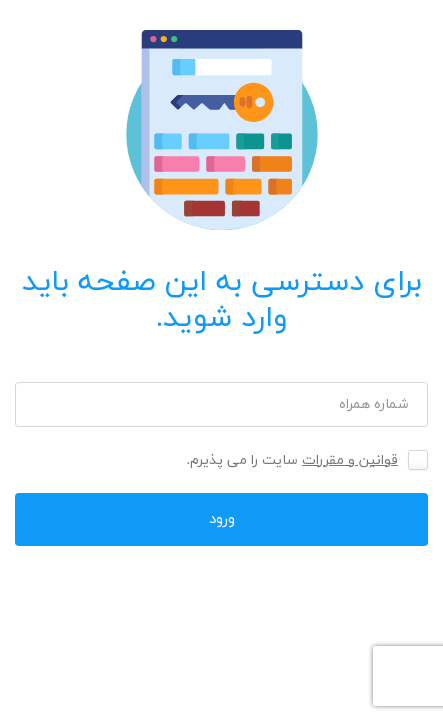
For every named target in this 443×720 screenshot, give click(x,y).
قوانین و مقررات (350, 460)
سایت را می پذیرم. (293, 460)
